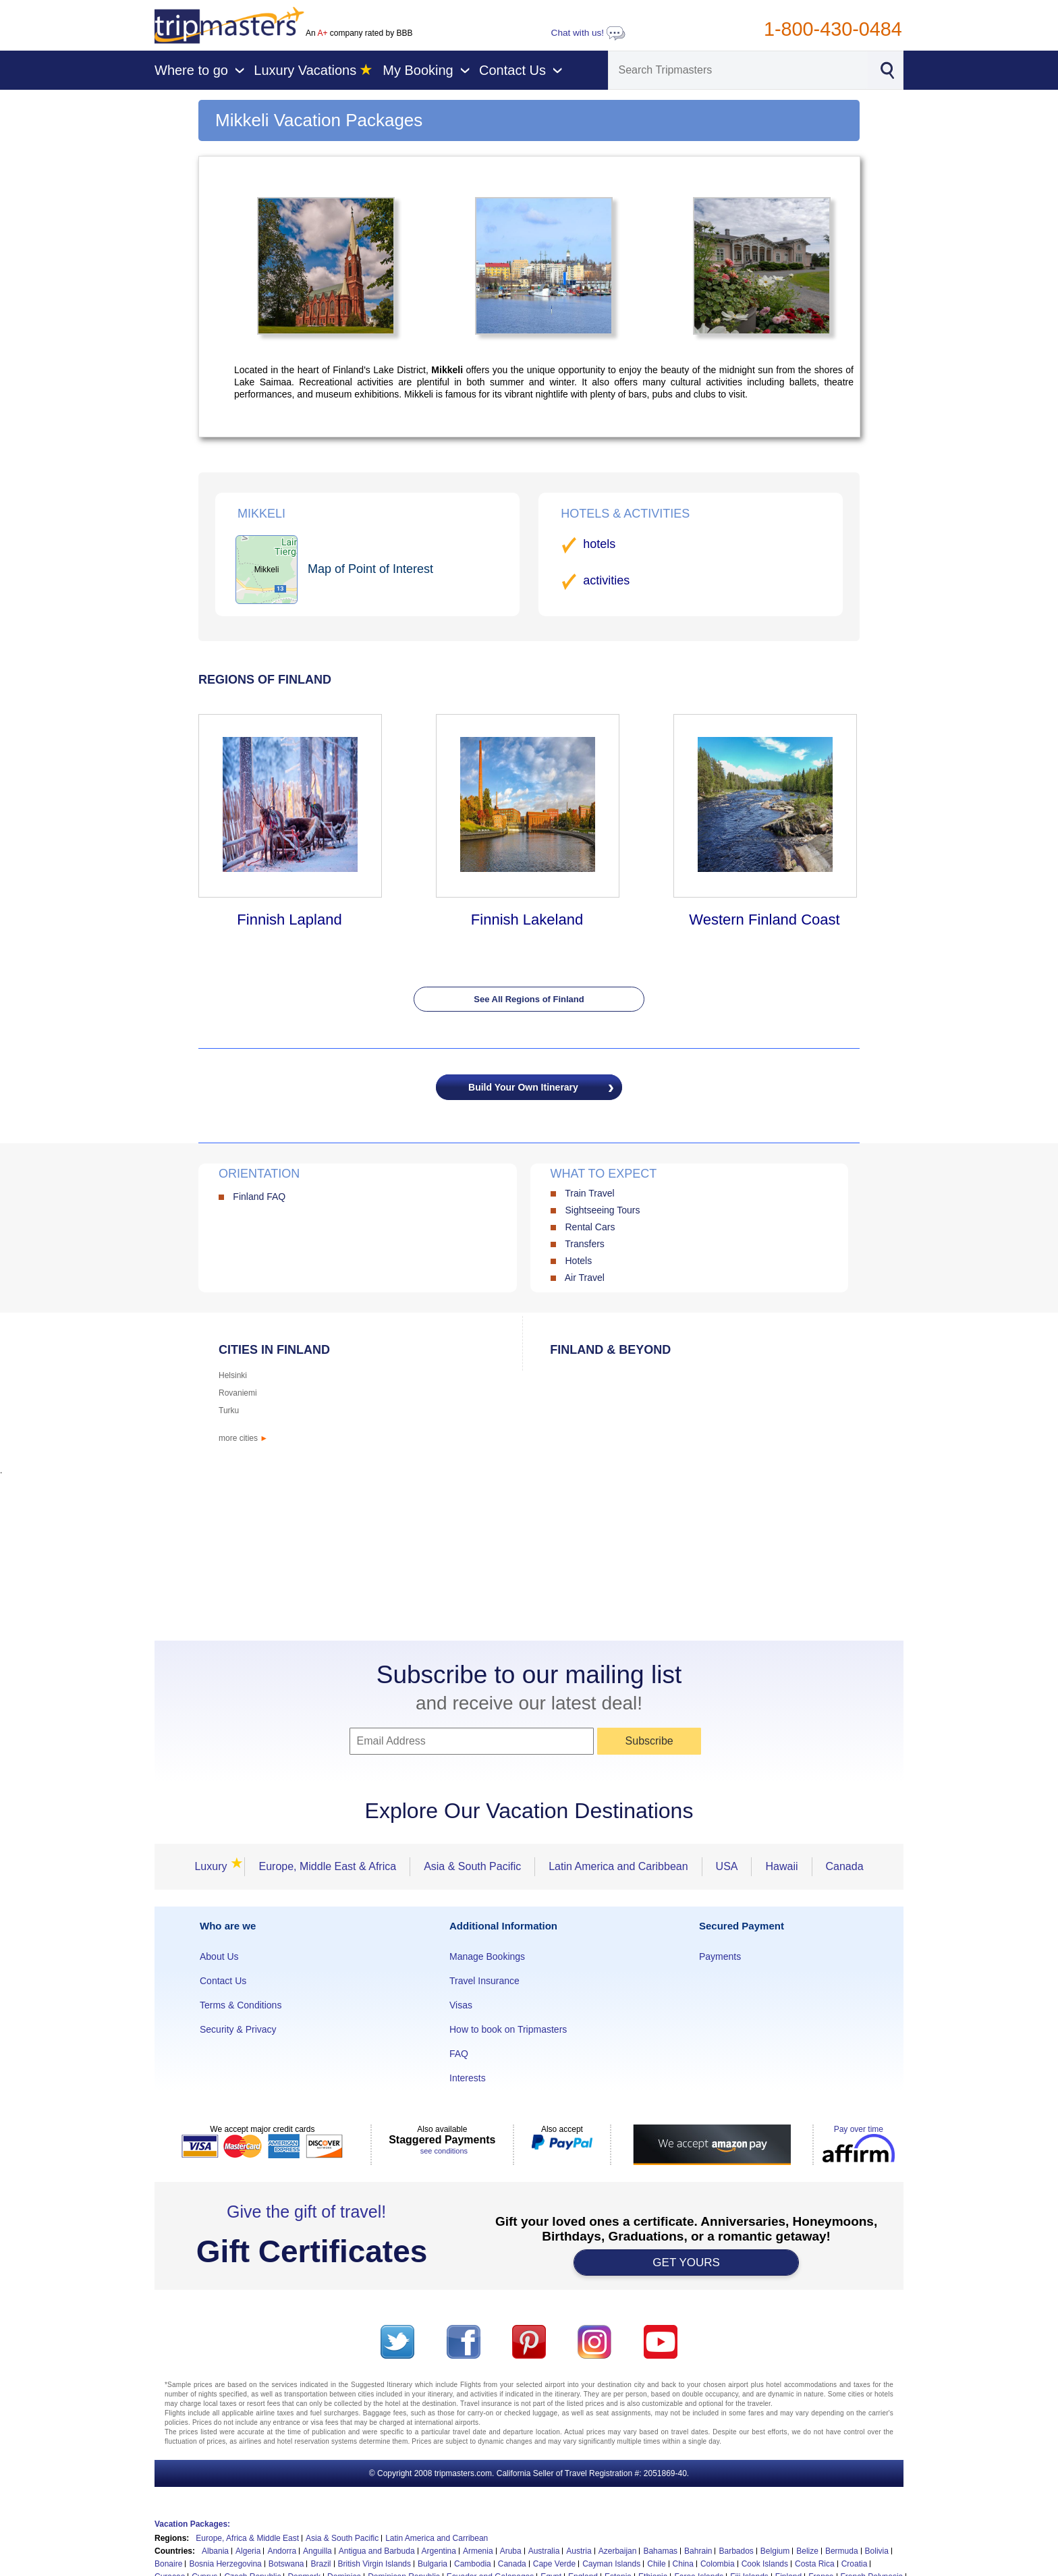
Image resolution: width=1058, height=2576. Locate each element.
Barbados (736, 2551)
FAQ (458, 2053)
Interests (467, 2078)
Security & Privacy (238, 2029)
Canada (845, 1866)
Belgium (774, 2551)
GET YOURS (686, 2262)
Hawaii (781, 1866)
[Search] (738, 70)
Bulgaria (432, 2564)
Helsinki (233, 1375)
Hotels (578, 1260)
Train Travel (589, 1193)
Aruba (511, 2551)
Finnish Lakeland (527, 919)
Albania (215, 2551)
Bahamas (660, 2551)
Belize (807, 2551)
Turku (229, 1410)
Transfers (585, 1243)
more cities (243, 1438)
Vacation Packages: (192, 2524)
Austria (578, 2551)
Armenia (478, 2551)
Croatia (854, 2564)
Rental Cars (590, 1227)
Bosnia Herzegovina (225, 2564)
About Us (219, 1956)
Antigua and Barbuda (377, 2551)
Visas (460, 2005)
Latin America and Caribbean (618, 1866)
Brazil (320, 2564)
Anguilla (317, 2551)
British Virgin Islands (375, 2564)
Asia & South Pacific (472, 1866)
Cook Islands (765, 2564)
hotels (599, 544)
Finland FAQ (259, 1196)
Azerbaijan (617, 2551)
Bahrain (698, 2551)
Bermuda (841, 2551)
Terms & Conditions (240, 2005)
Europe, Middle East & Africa (327, 1866)
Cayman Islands (611, 2564)
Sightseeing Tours (602, 1210)
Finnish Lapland (289, 919)
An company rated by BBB (359, 33)
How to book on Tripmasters (508, 2029)
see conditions (444, 2151)
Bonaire (168, 2564)
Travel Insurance (484, 1980)
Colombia (717, 2564)
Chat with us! (588, 33)
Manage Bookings (487, 1956)
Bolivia (877, 2551)
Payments (720, 1956)
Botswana (286, 2564)
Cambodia (472, 2564)
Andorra (281, 2551)
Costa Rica (815, 2564)
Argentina (439, 2551)
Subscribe (649, 1741)
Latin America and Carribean (436, 2538)
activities (606, 580)
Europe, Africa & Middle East (247, 2538)
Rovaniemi (238, 1393)
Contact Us (223, 1980)
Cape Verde (554, 2564)
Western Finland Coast (764, 919)
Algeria (247, 2551)
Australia (544, 2551)
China (683, 2564)
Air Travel (585, 1277)
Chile (656, 2564)
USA (727, 1866)
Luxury (214, 1866)
